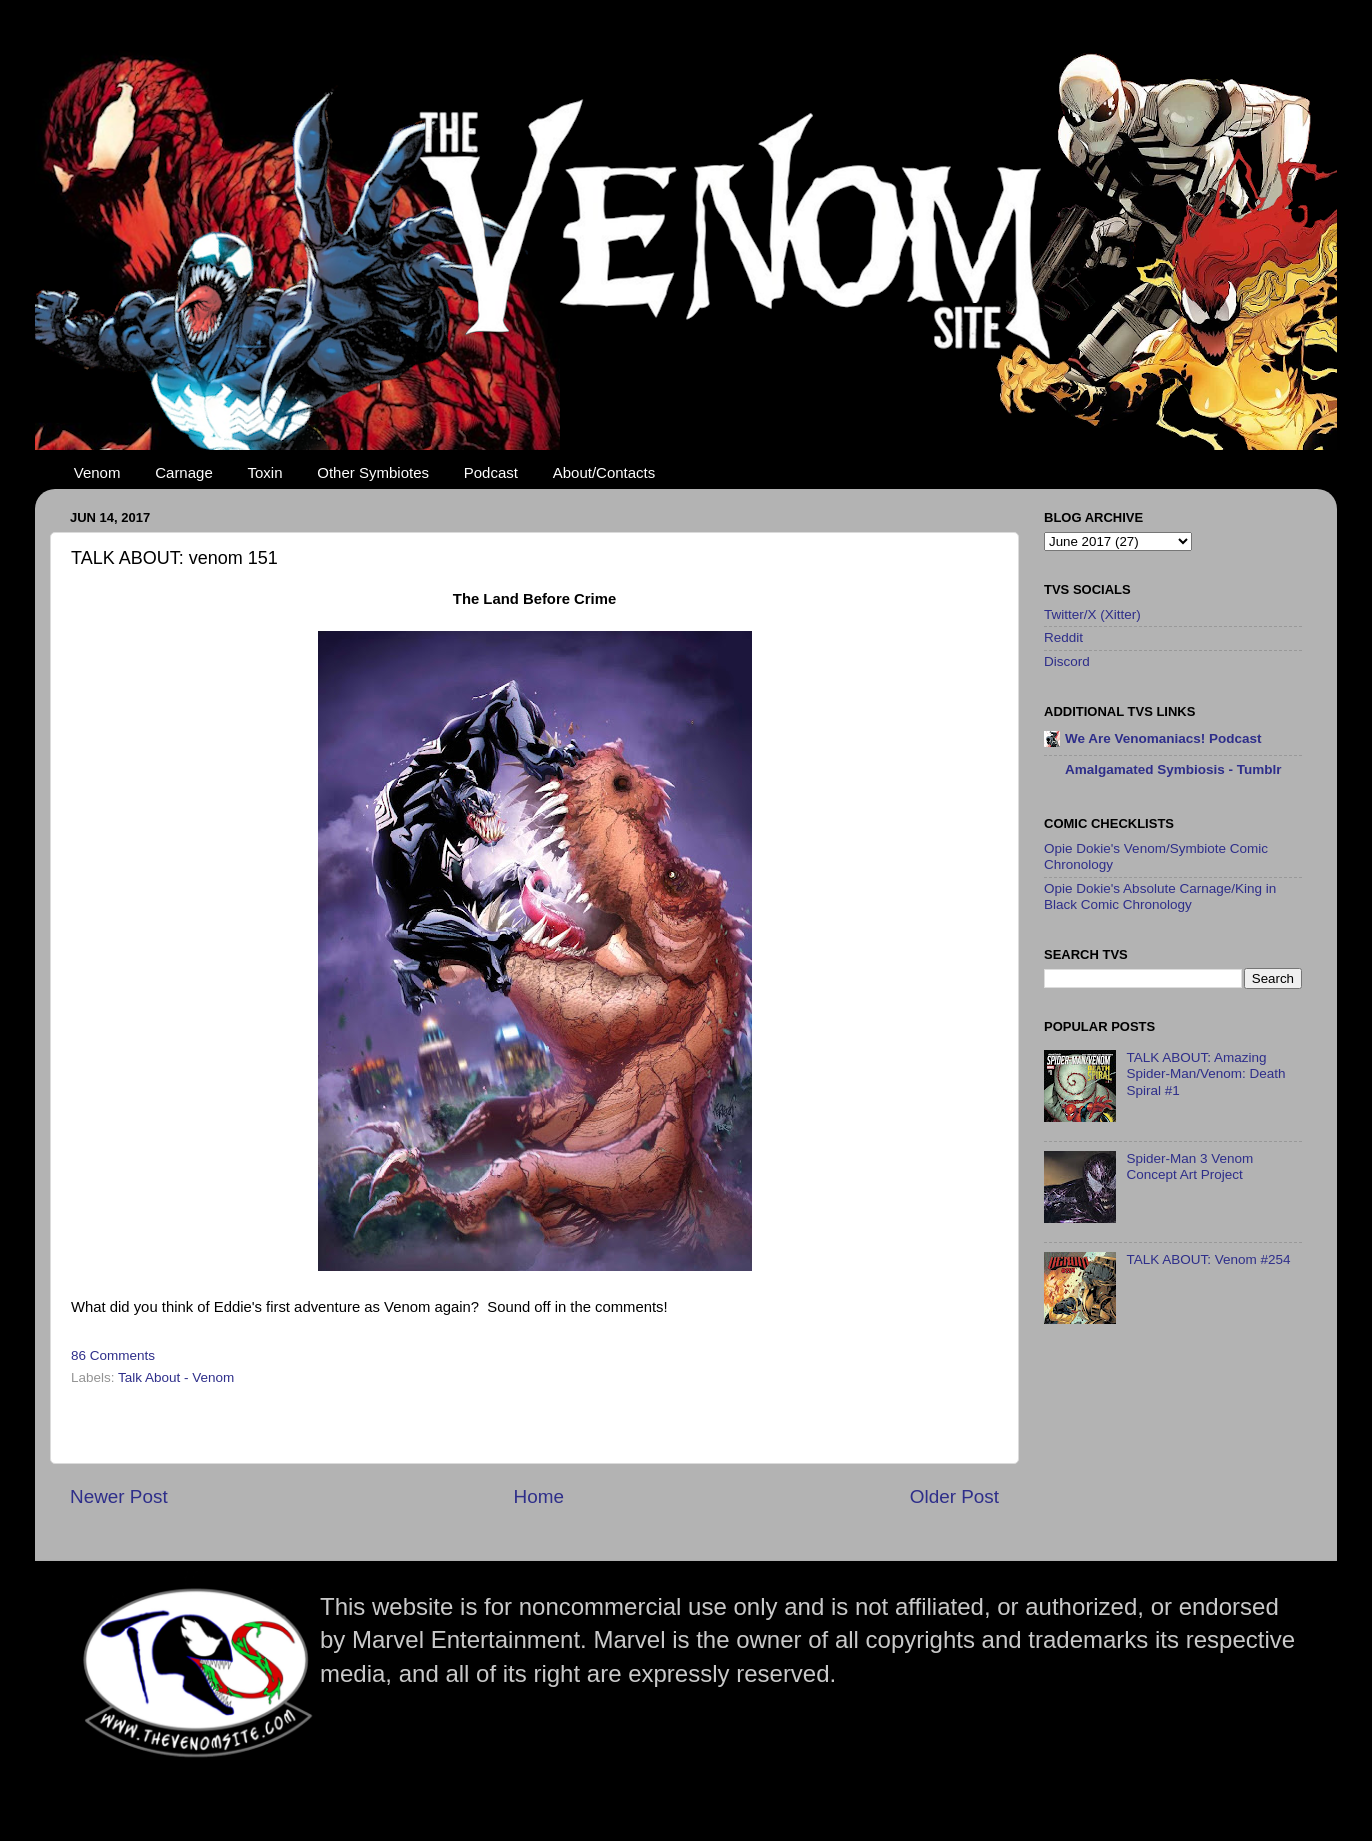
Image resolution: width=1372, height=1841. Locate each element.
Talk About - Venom (176, 1377)
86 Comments (113, 1355)
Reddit (1063, 637)
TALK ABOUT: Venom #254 (1208, 1259)
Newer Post (119, 1496)
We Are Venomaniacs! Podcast (1163, 738)
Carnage (184, 472)
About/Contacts (604, 472)
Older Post (954, 1496)
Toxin (265, 472)
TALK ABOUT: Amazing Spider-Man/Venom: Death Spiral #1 (1205, 1073)
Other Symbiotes (373, 472)
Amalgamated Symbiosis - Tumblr (1173, 769)
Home (539, 1496)
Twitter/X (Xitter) (1092, 614)
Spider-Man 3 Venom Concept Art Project (1189, 1166)
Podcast (491, 472)
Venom (97, 472)
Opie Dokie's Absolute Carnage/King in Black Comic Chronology (1160, 896)
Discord (1067, 661)
